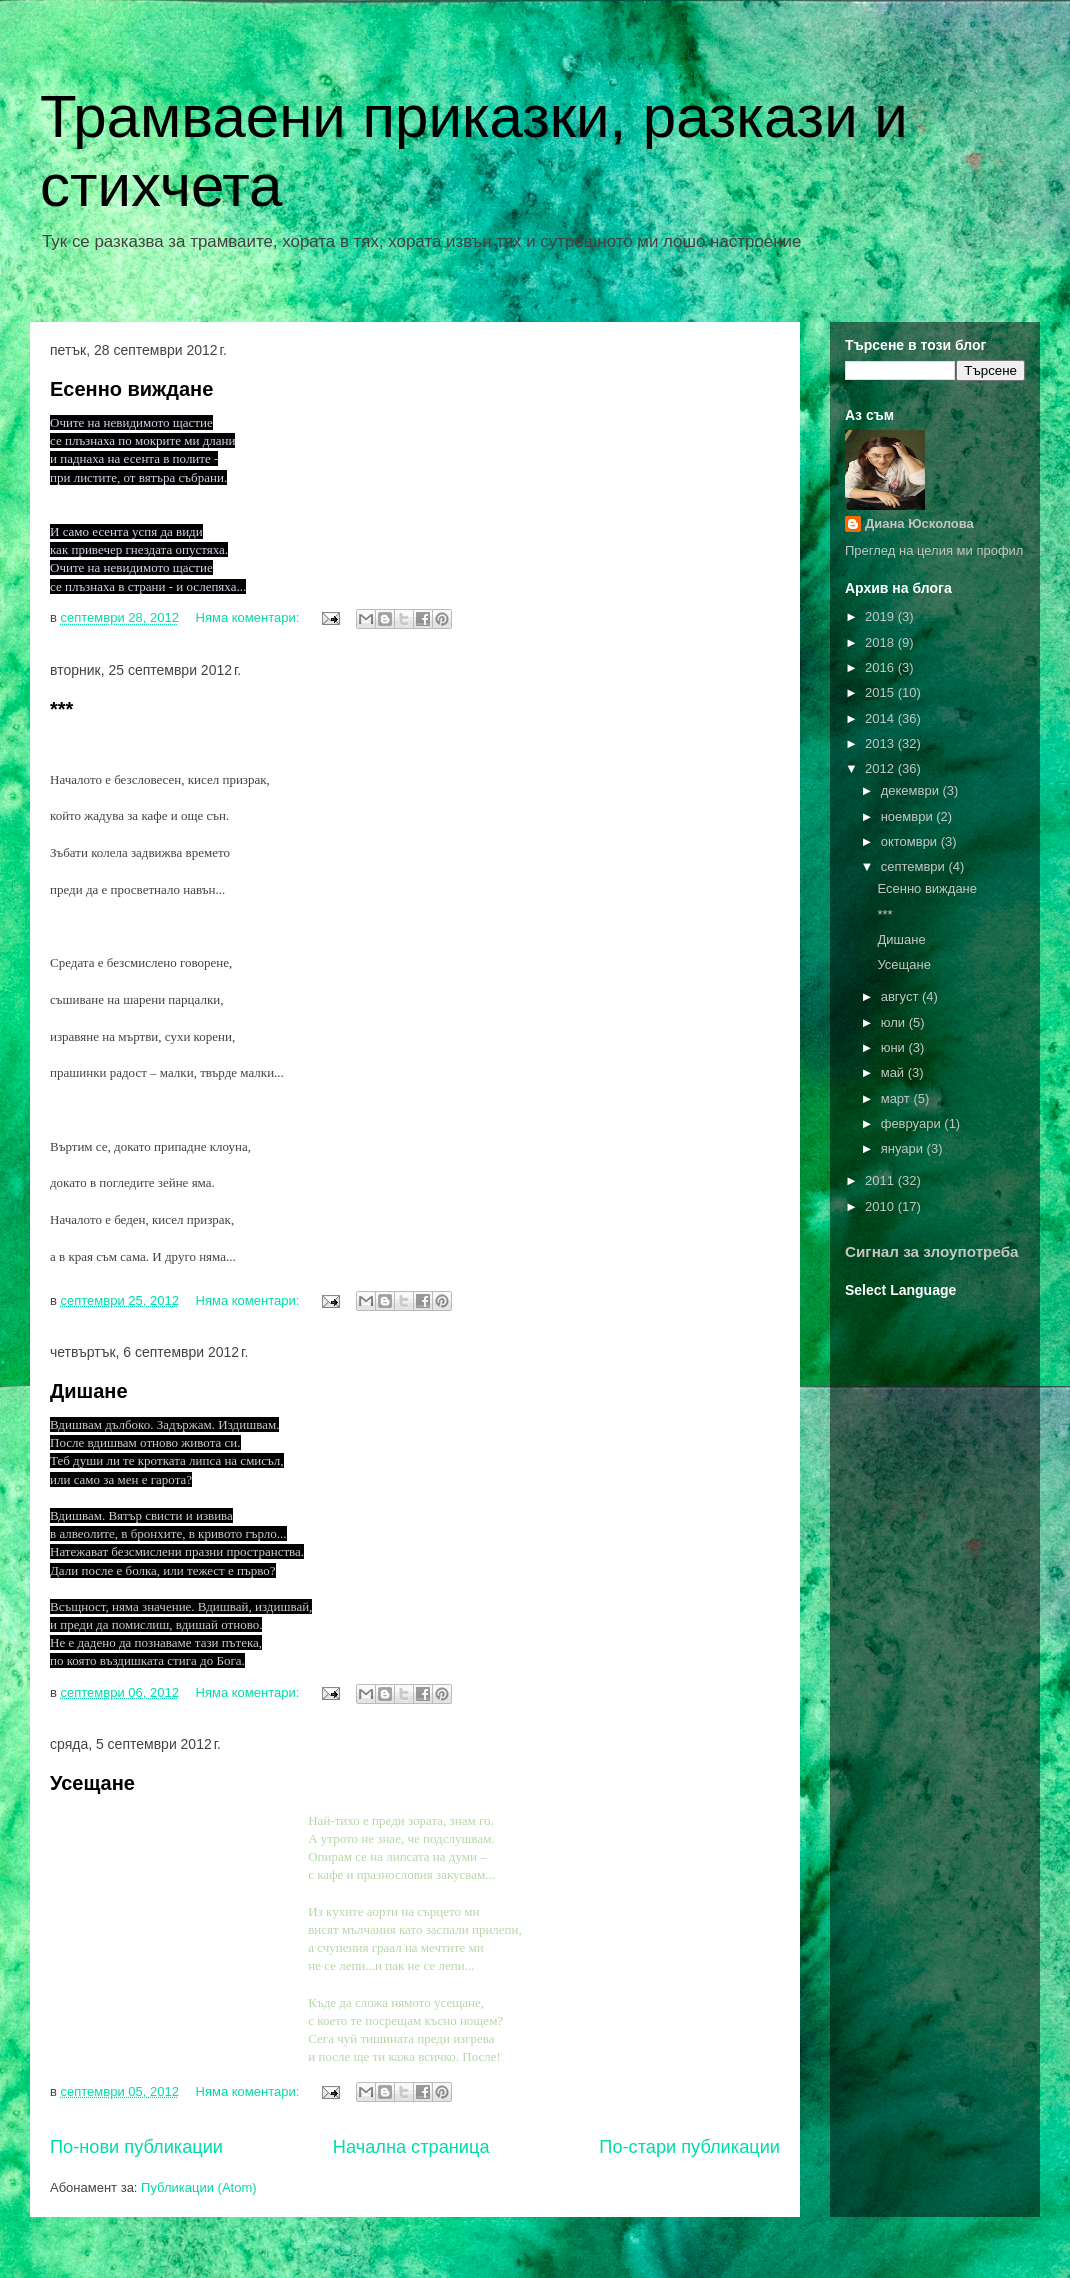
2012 (881, 768)
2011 (881, 1180)
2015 (881, 692)
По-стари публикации (689, 2147)
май (894, 1072)
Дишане (89, 1391)
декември (912, 790)
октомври (911, 841)
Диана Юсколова (919, 523)
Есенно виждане (131, 389)
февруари (913, 1123)
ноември (909, 816)
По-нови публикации (136, 2147)
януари (904, 1148)
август (901, 996)
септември (915, 866)
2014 (881, 718)
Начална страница (411, 2147)
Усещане (92, 1783)
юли (895, 1022)
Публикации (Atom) (198, 2187)
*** (61, 709)
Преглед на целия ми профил (934, 550)
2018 (881, 642)
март (897, 1098)
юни (895, 1047)
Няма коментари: (249, 617)
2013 (881, 743)
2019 (881, 616)
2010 (881, 1206)
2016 (881, 667)
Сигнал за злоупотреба (932, 1251)
